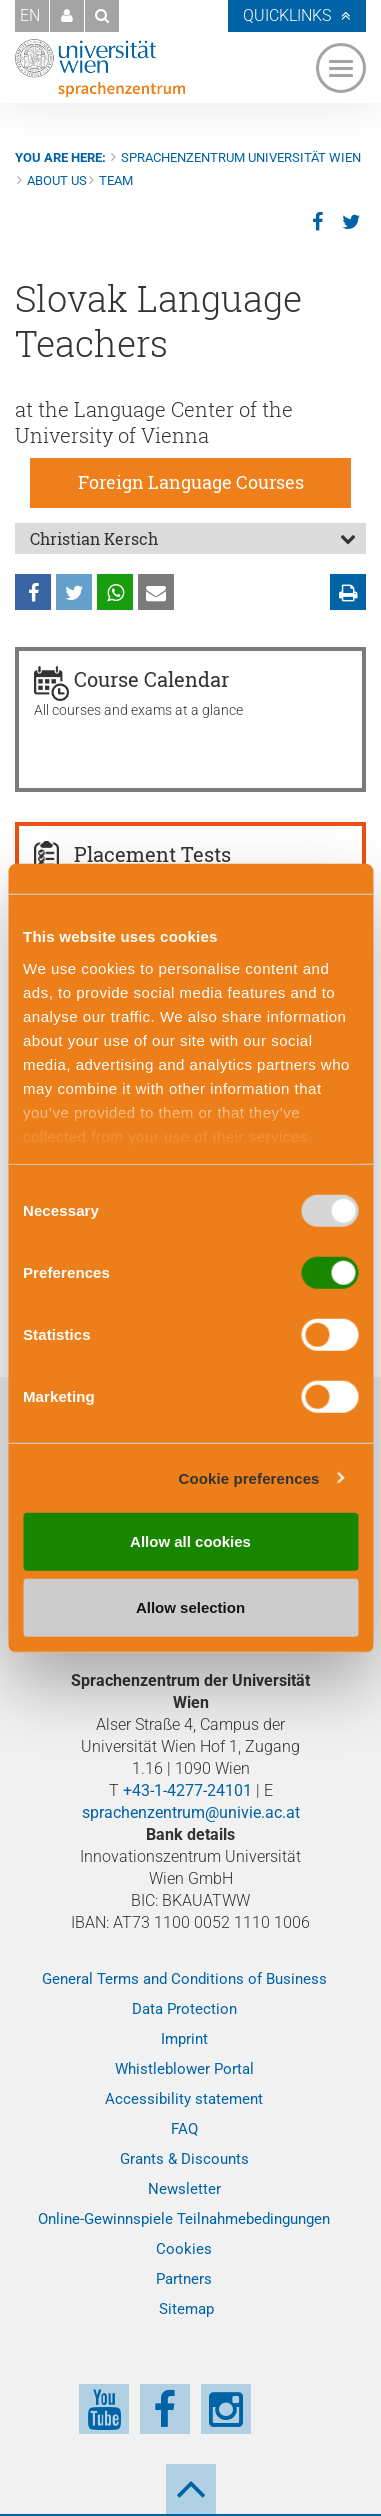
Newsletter (184, 2189)
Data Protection (184, 2009)
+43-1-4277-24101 (187, 1790)
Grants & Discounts (184, 2159)
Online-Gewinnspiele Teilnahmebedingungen (184, 2219)
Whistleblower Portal (184, 2069)
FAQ (184, 2129)
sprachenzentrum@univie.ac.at (191, 1812)
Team (116, 180)
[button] (67, 16)
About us (57, 180)
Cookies (184, 2249)
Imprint (184, 2039)
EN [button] (30, 15)
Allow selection (190, 1606)
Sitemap (186, 2309)
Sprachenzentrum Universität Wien (241, 157)
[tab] (190, 538)
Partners (184, 2279)
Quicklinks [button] (287, 15)
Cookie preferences (249, 1477)
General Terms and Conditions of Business (184, 1979)
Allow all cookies (190, 1541)
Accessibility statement (184, 2099)
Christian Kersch (94, 538)
